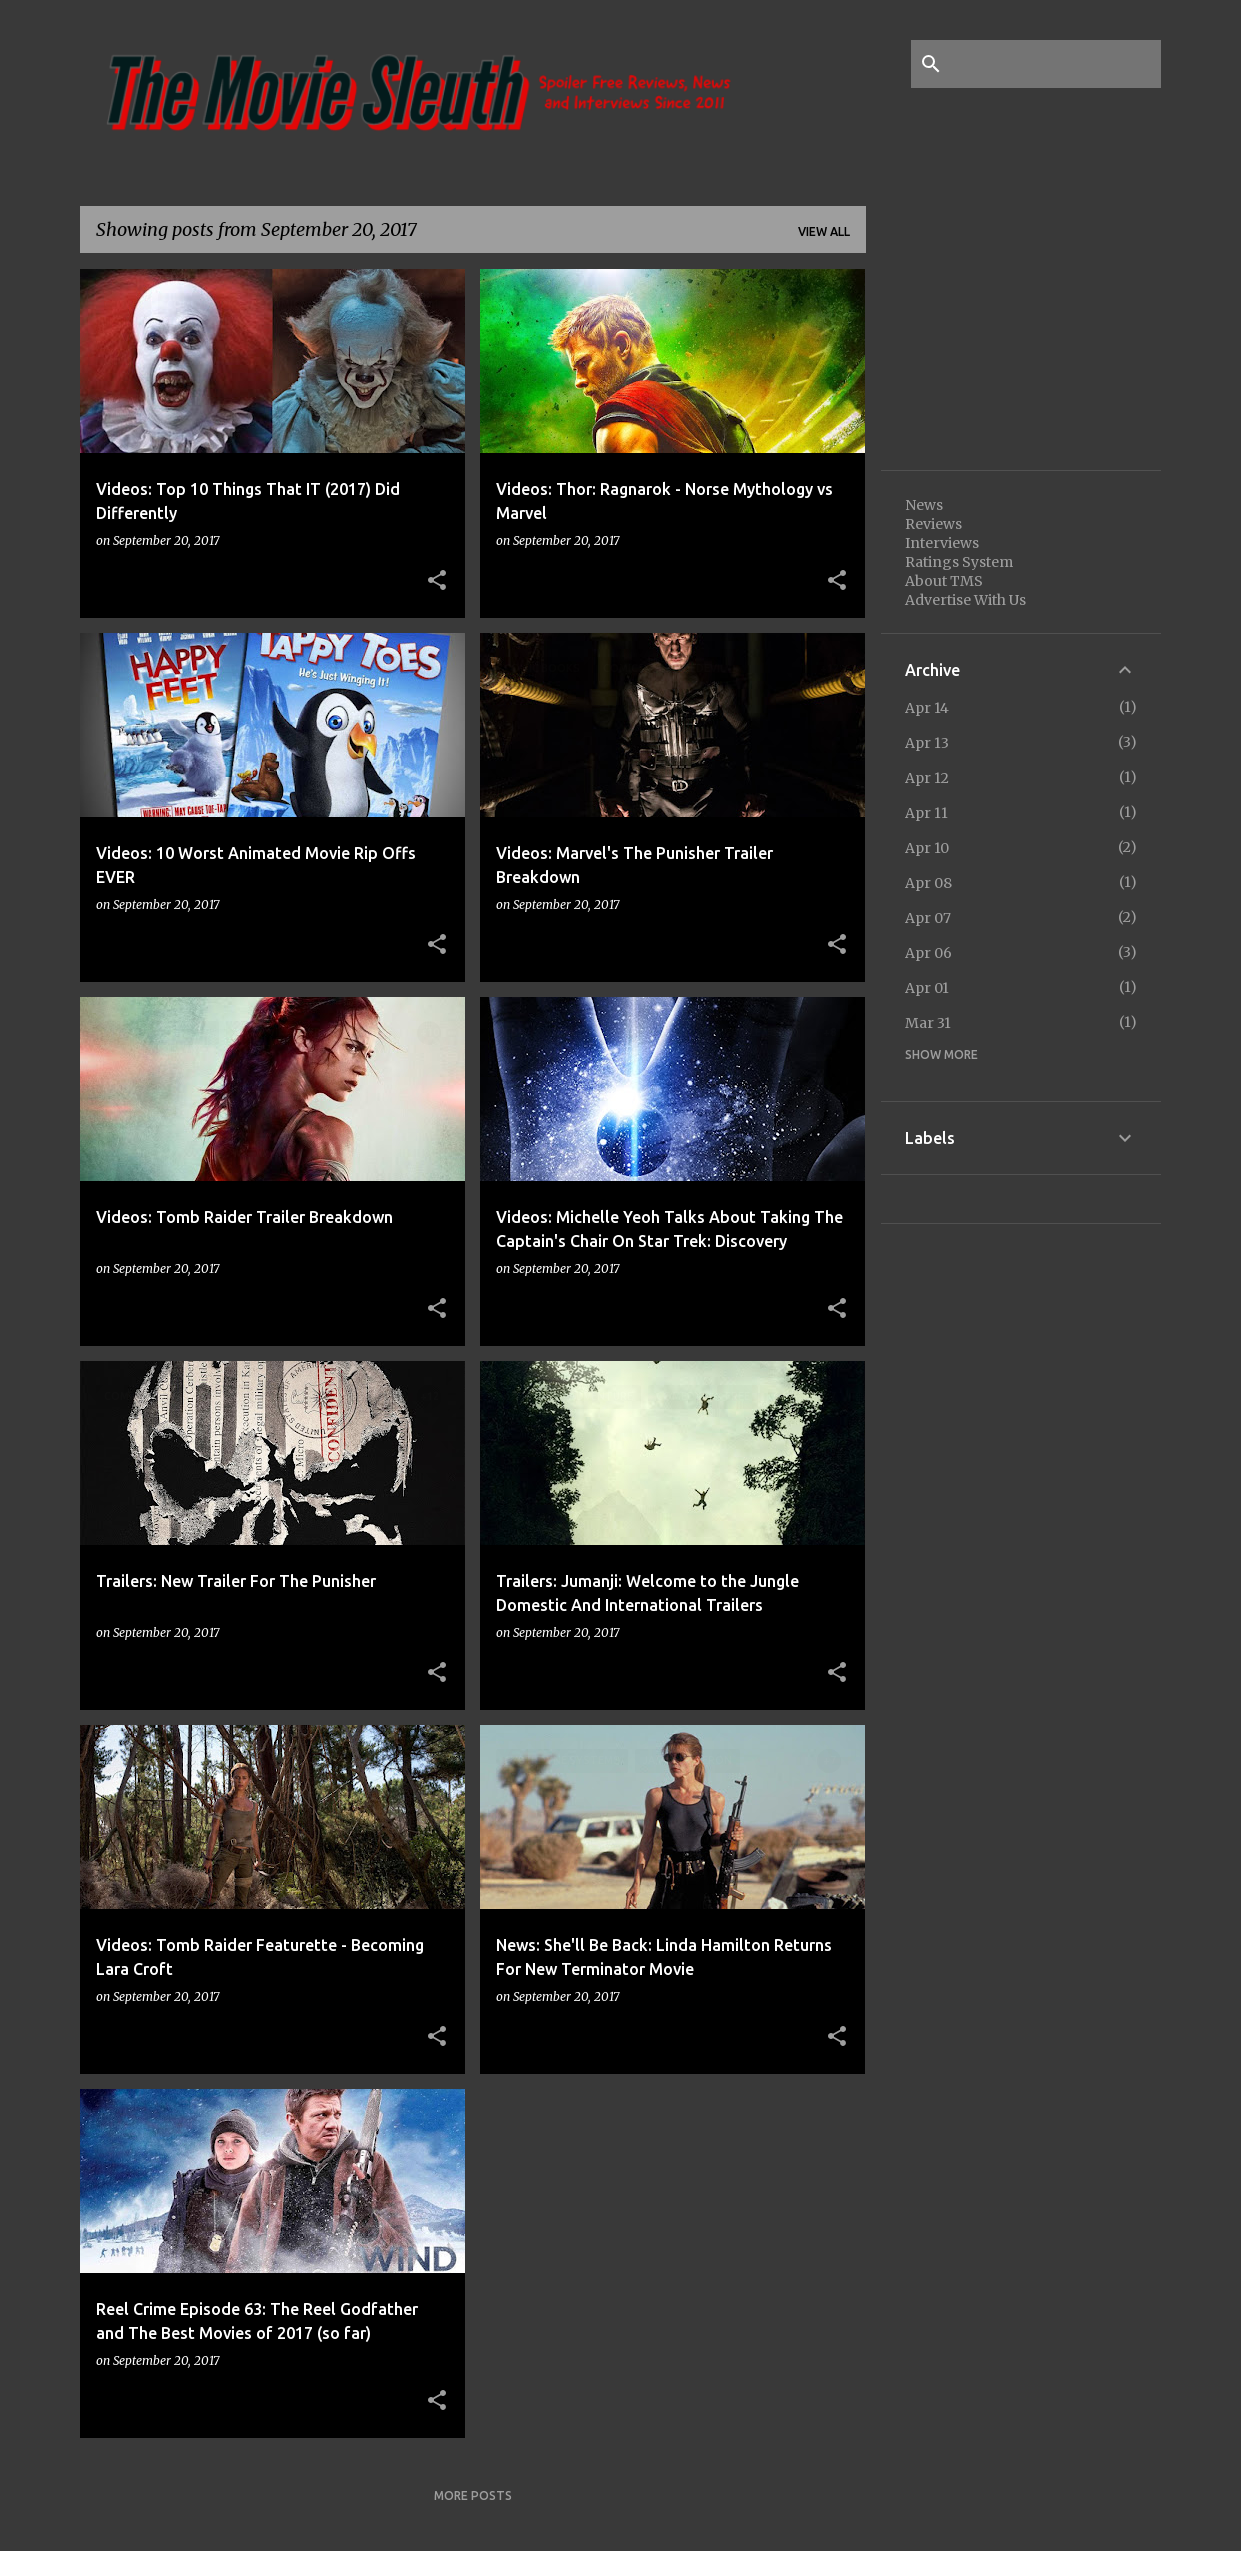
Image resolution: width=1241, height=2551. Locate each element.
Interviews (942, 543)
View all (824, 231)
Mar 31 (928, 1023)
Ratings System (959, 562)
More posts (473, 2495)
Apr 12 (927, 778)
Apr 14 (927, 708)
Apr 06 (928, 953)
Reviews (933, 524)
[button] (437, 581)
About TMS (944, 581)
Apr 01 (927, 988)
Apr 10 (927, 848)
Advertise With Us (965, 600)
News (924, 505)
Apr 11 (926, 813)
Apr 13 (927, 743)
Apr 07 (928, 918)
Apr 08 (928, 883)
